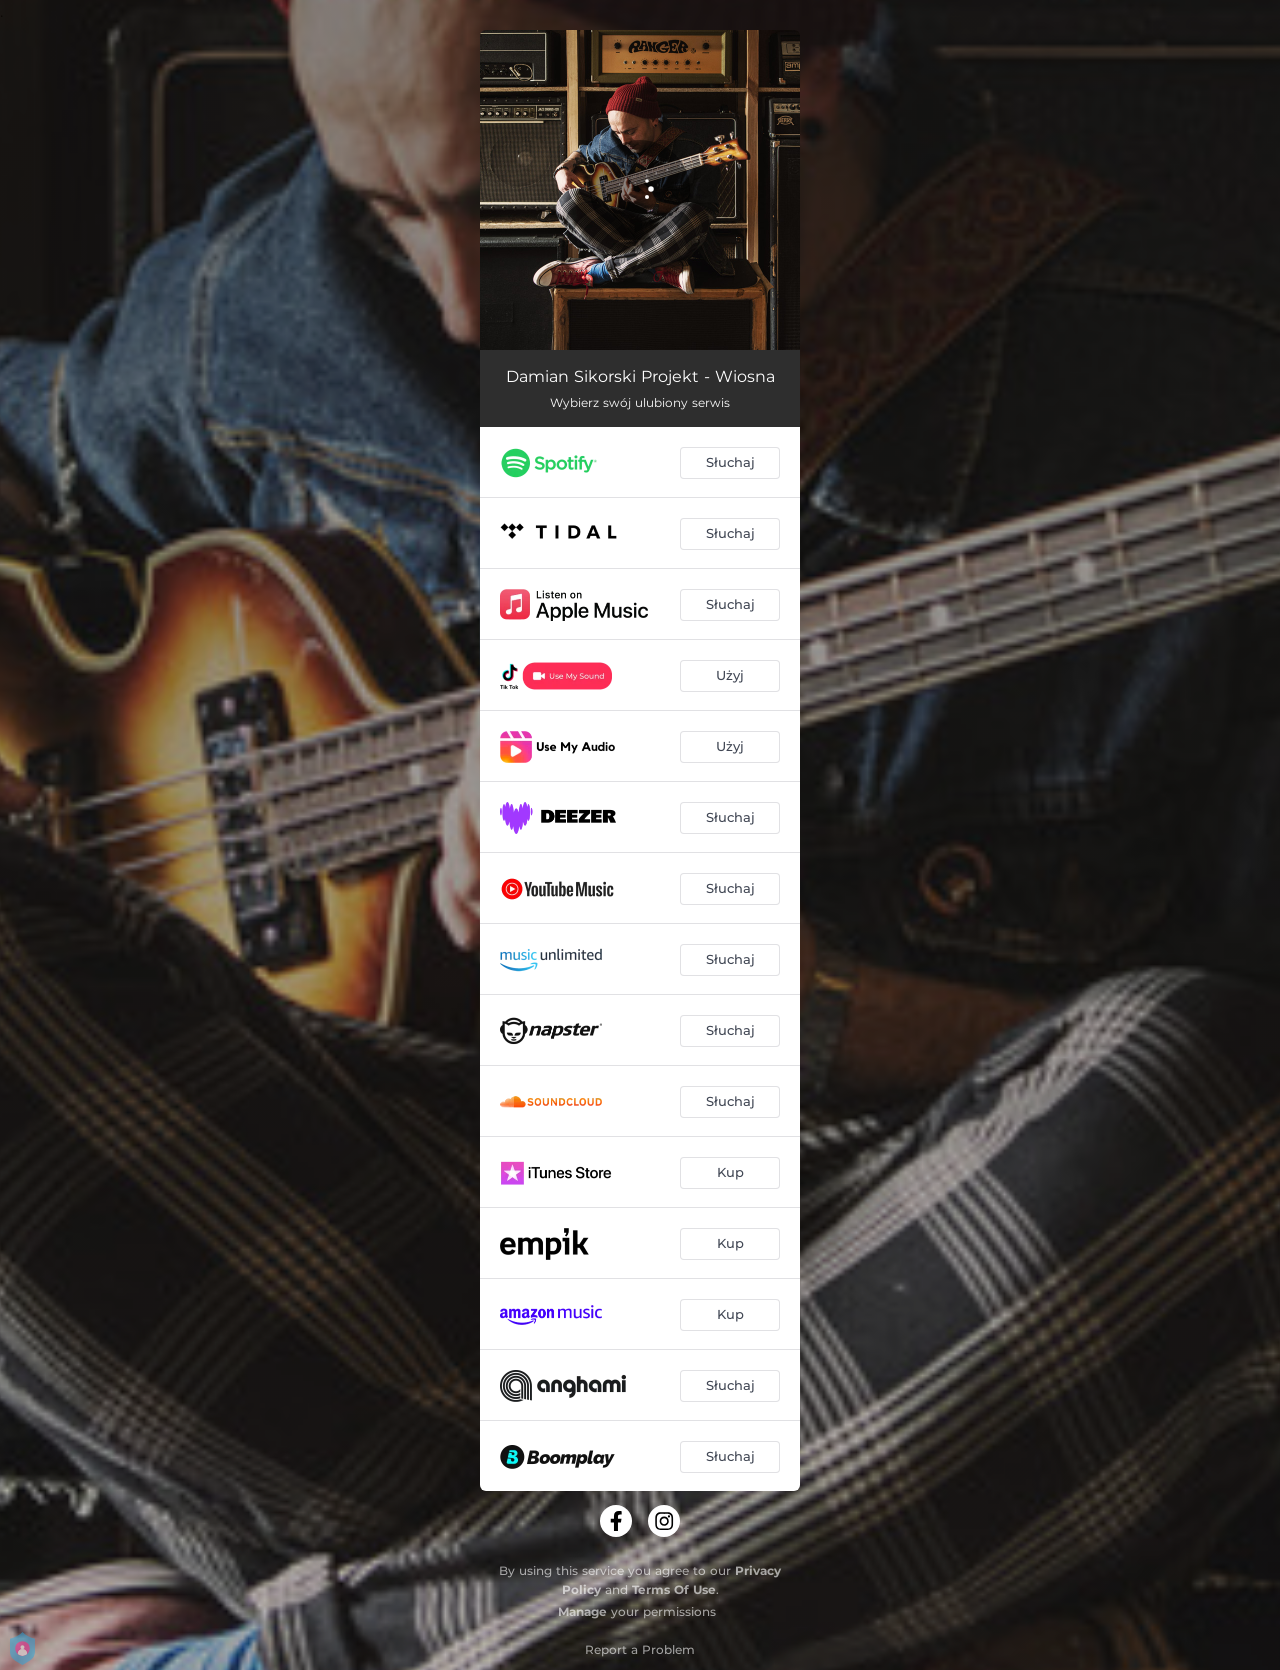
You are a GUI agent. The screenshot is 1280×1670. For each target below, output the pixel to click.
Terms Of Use (674, 1589)
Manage (582, 1611)
